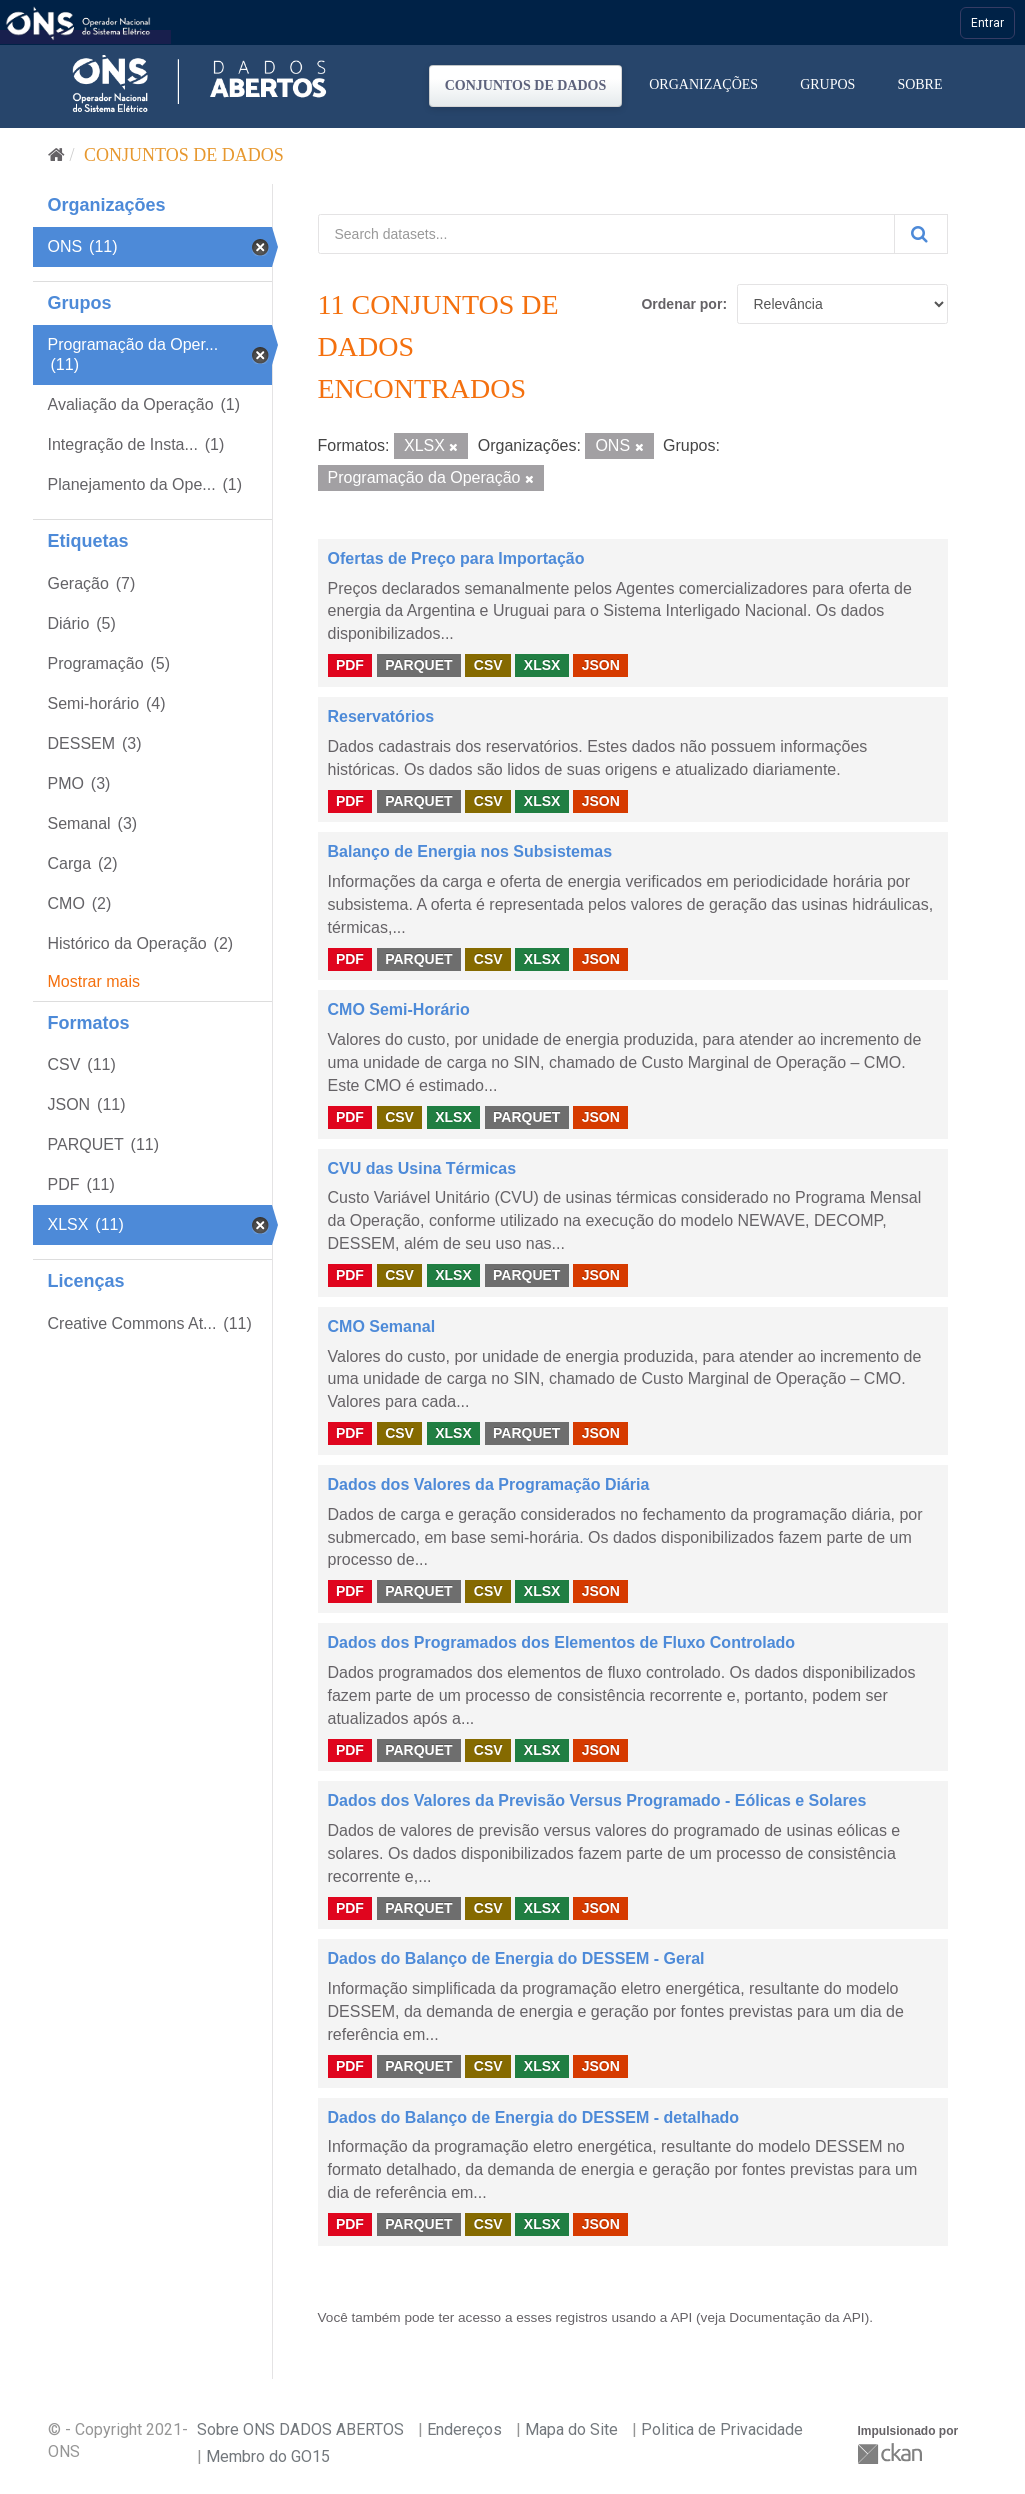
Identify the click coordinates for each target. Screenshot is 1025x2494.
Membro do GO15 (268, 2456)
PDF (350, 665)
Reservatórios (381, 716)
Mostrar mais (94, 981)
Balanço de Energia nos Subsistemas (470, 851)
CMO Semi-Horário (399, 1009)
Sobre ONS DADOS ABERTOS (300, 2429)
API (681, 2317)
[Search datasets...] (606, 234)
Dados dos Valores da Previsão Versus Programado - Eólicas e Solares (597, 1800)
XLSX (542, 665)
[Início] (56, 155)
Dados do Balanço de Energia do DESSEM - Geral (516, 1958)
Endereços (464, 2429)
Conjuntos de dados (526, 85)
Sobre (919, 84)
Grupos (827, 84)
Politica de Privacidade (722, 2429)
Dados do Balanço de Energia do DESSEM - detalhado (534, 2117)
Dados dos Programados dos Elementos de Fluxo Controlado (562, 1642)
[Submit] (921, 234)
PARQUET (418, 665)
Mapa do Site (571, 2429)
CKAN (892, 2453)
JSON (601, 665)
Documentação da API (796, 2317)
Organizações (703, 84)
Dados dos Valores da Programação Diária (489, 1484)
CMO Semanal (382, 1326)
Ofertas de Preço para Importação (456, 558)
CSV (488, 665)
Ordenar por (681, 304)
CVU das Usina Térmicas (422, 1168)
